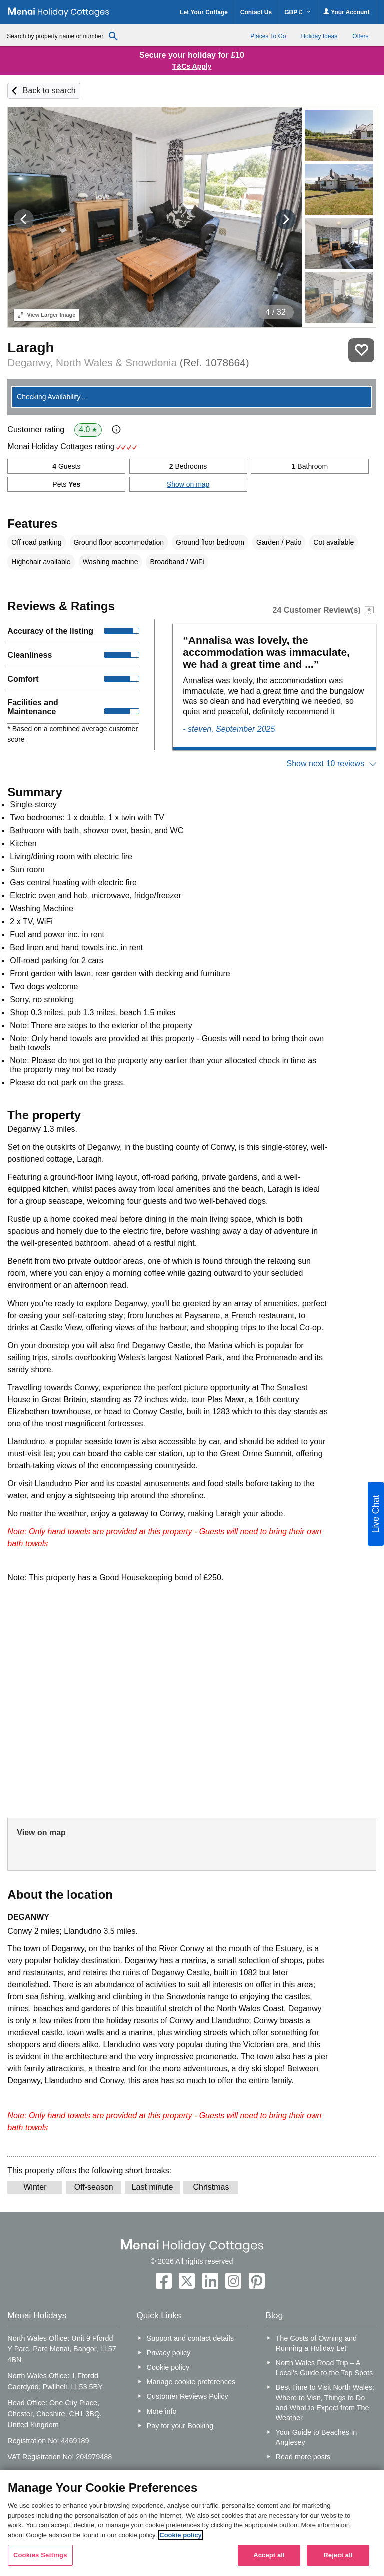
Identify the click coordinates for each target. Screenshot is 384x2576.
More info (162, 2411)
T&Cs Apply (192, 66)
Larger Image (47, 315)
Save (361, 350)
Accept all (269, 2555)
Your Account (347, 12)
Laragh (31, 347)
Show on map (188, 484)
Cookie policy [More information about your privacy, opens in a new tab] (181, 2535)
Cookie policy (168, 2367)
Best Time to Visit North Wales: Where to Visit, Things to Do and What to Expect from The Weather (325, 2402)
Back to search (49, 90)
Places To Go (268, 36)
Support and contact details (190, 2338)
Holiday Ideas (319, 36)
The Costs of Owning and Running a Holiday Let (316, 2343)
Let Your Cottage (204, 12)
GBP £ (297, 12)
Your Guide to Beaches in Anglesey (317, 2437)
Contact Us (256, 12)
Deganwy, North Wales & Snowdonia (128, 362)
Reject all (338, 2555)
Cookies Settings (41, 2555)
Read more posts (303, 2457)
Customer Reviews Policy (187, 2396)
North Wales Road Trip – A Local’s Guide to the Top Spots (325, 2368)
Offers (360, 36)
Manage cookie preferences (191, 2382)
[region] (192, 2523)
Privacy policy (169, 2353)
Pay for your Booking (180, 2426)
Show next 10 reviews (326, 763)
